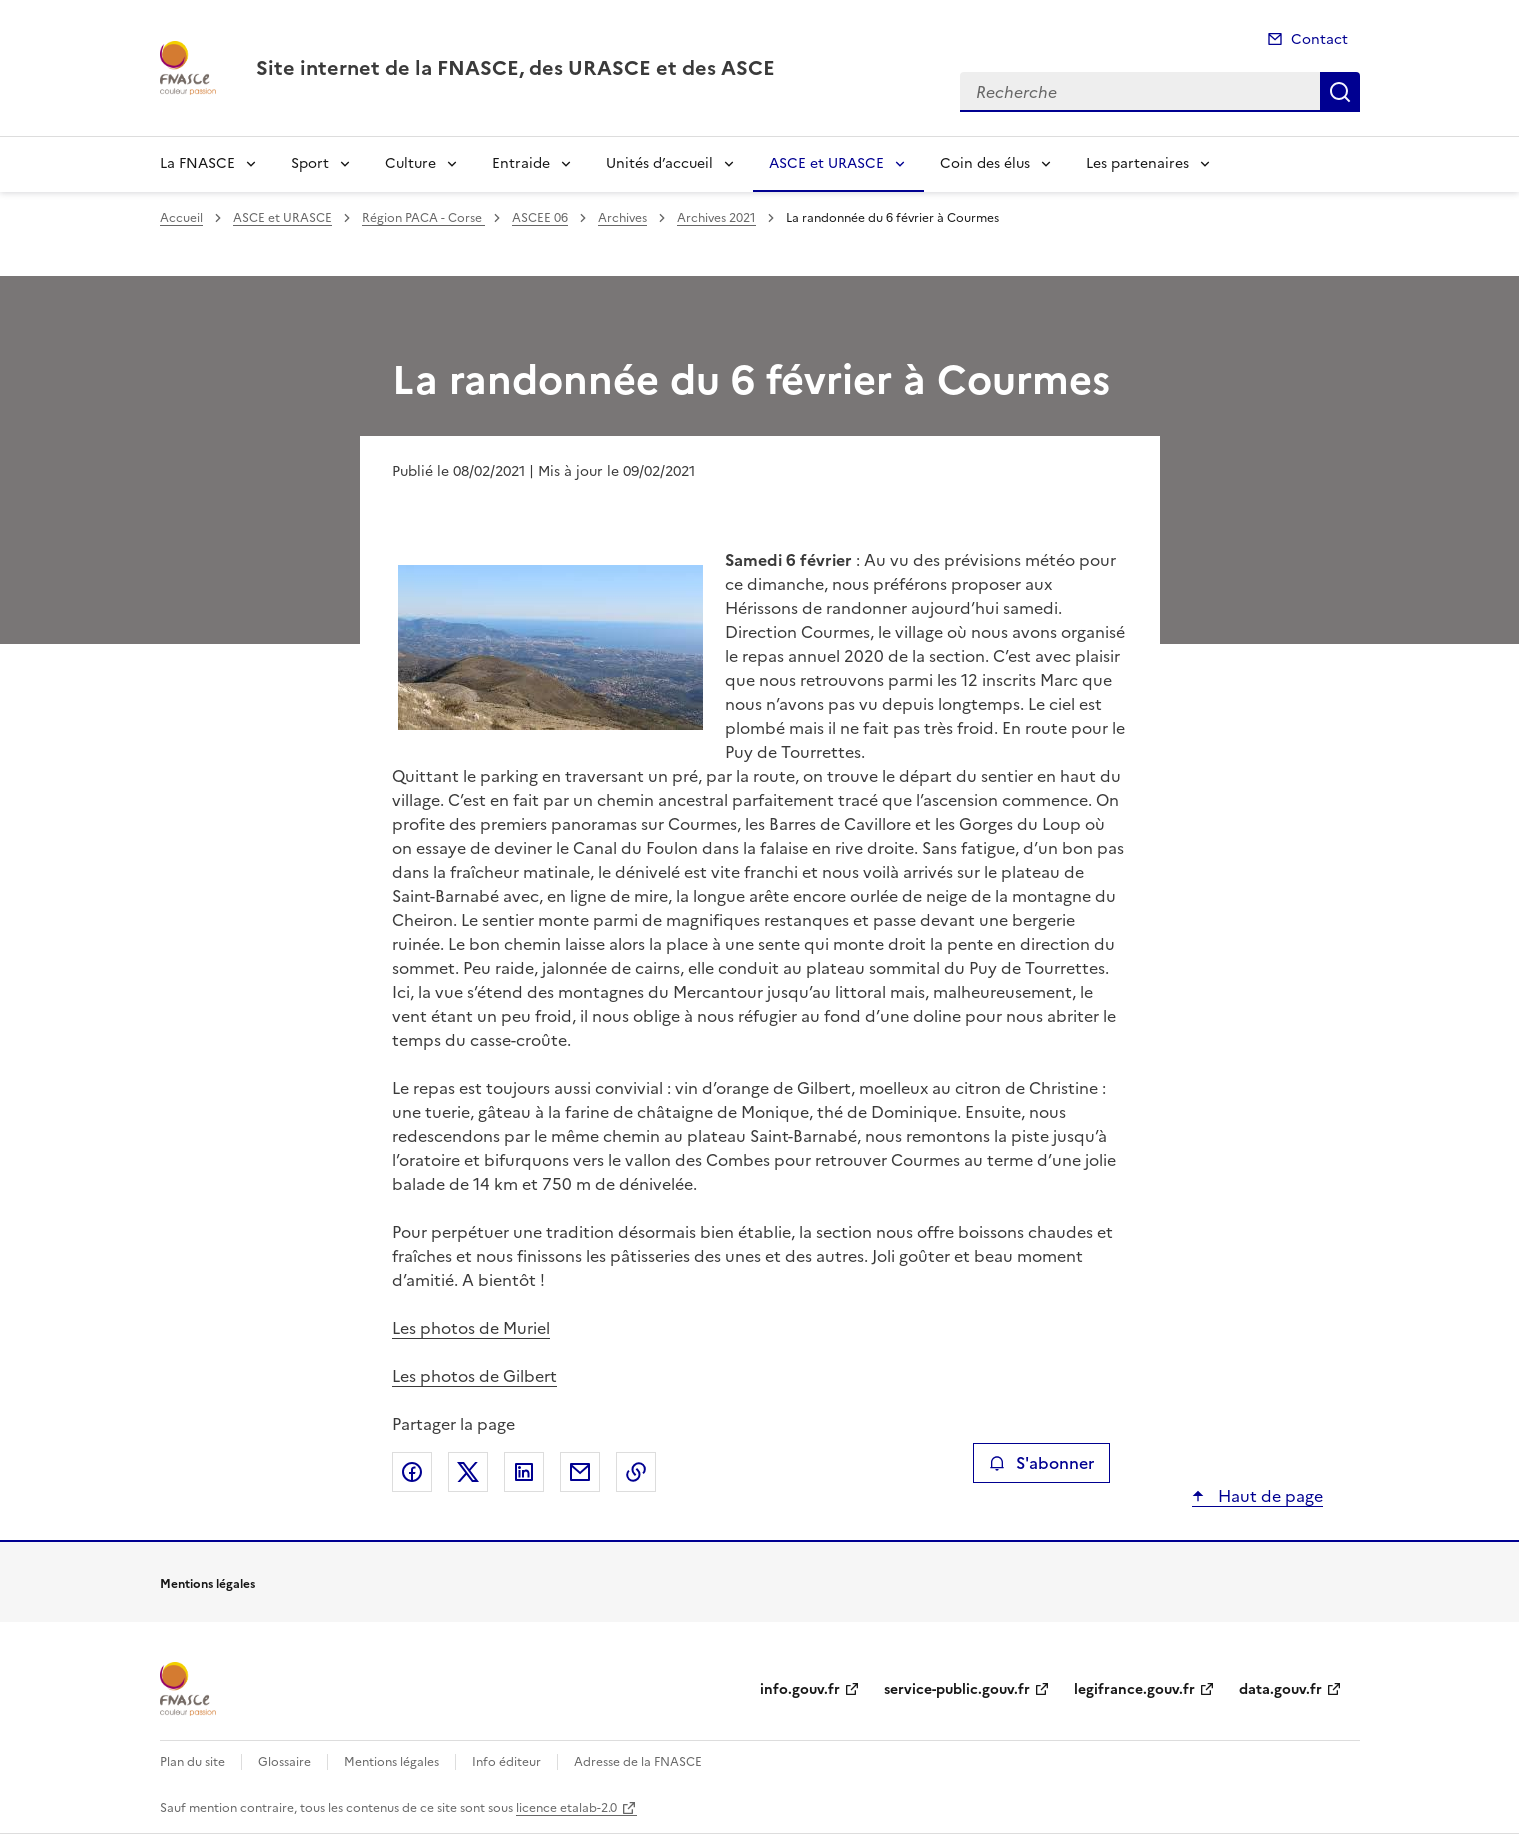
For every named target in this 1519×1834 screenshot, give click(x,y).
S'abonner (1041, 1463)
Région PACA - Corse (423, 218)
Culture (410, 163)
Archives (622, 218)
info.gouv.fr (800, 1689)
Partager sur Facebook (412, 1472)
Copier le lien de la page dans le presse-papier (636, 1472)
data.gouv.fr (1280, 1689)
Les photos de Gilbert (474, 1376)
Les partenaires (1137, 163)
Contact (1319, 39)
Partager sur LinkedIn (524, 1472)
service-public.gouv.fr (957, 1689)
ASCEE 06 (540, 218)
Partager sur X (468, 1472)
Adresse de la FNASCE (638, 1762)
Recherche (1340, 92)
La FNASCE (197, 163)
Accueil (181, 218)
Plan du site (192, 1762)
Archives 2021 (716, 218)
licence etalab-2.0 (566, 1808)
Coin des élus (985, 163)
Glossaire (284, 1762)
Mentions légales (391, 1762)
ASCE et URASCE (826, 163)
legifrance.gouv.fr (1134, 1689)
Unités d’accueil (659, 163)
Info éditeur (506, 1762)
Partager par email (580, 1472)
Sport (310, 163)
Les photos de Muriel (471, 1328)
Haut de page (1268, 1496)
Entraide (521, 163)
